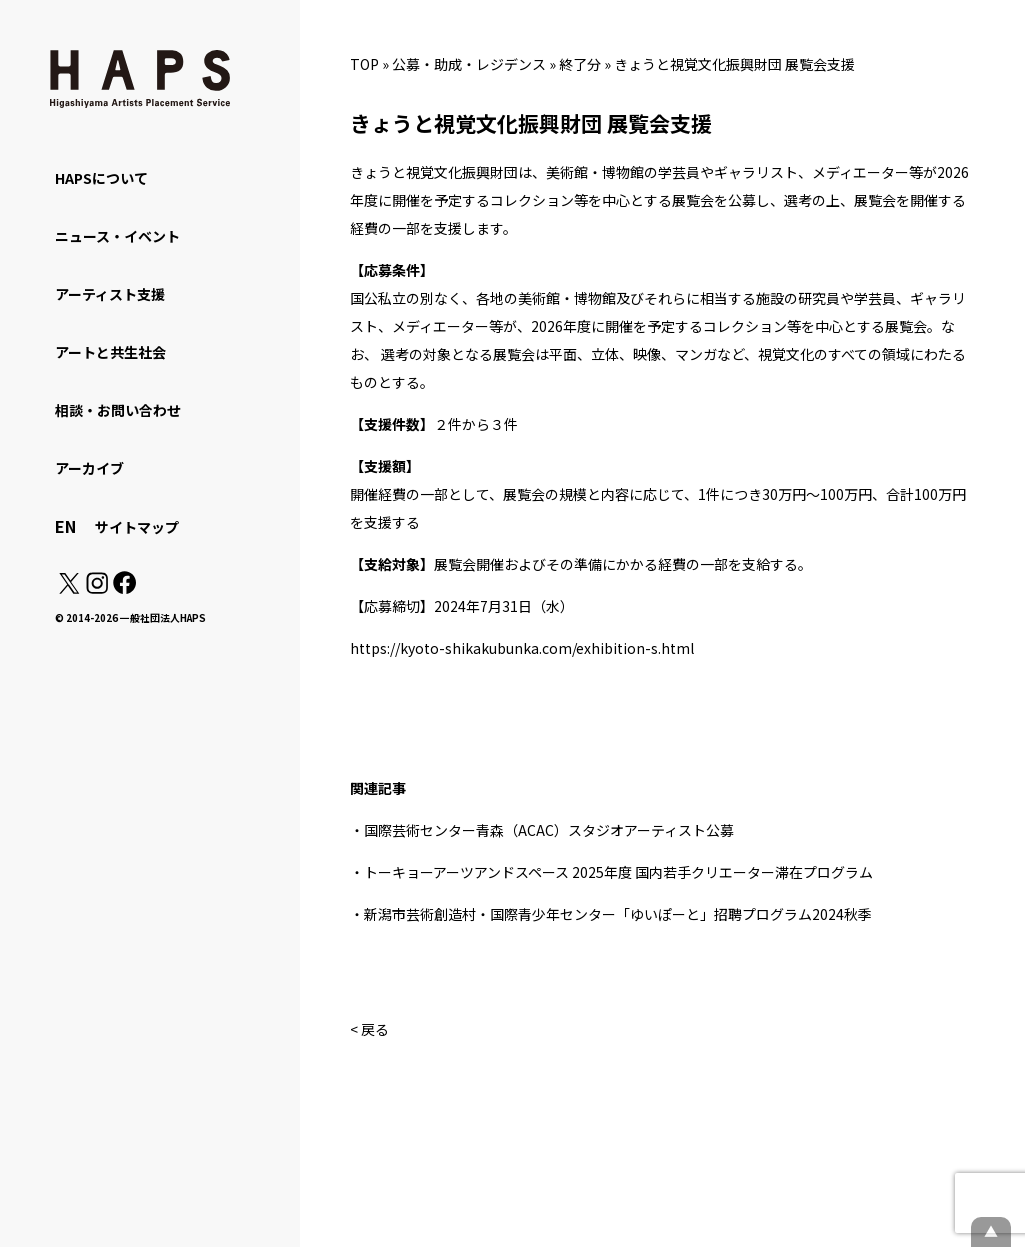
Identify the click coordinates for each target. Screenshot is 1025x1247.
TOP (364, 64)
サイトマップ (137, 527)
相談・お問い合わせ (118, 410)
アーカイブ (89, 468)
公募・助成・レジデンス (469, 64)
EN (65, 526)
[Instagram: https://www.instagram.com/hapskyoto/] (97, 588)
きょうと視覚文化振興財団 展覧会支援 (734, 64)
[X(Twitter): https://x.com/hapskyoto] (69, 588)
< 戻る (369, 1029)
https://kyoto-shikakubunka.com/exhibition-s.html (522, 648)
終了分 (580, 64)
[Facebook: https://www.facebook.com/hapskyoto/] (123, 588)
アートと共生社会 (110, 352)
